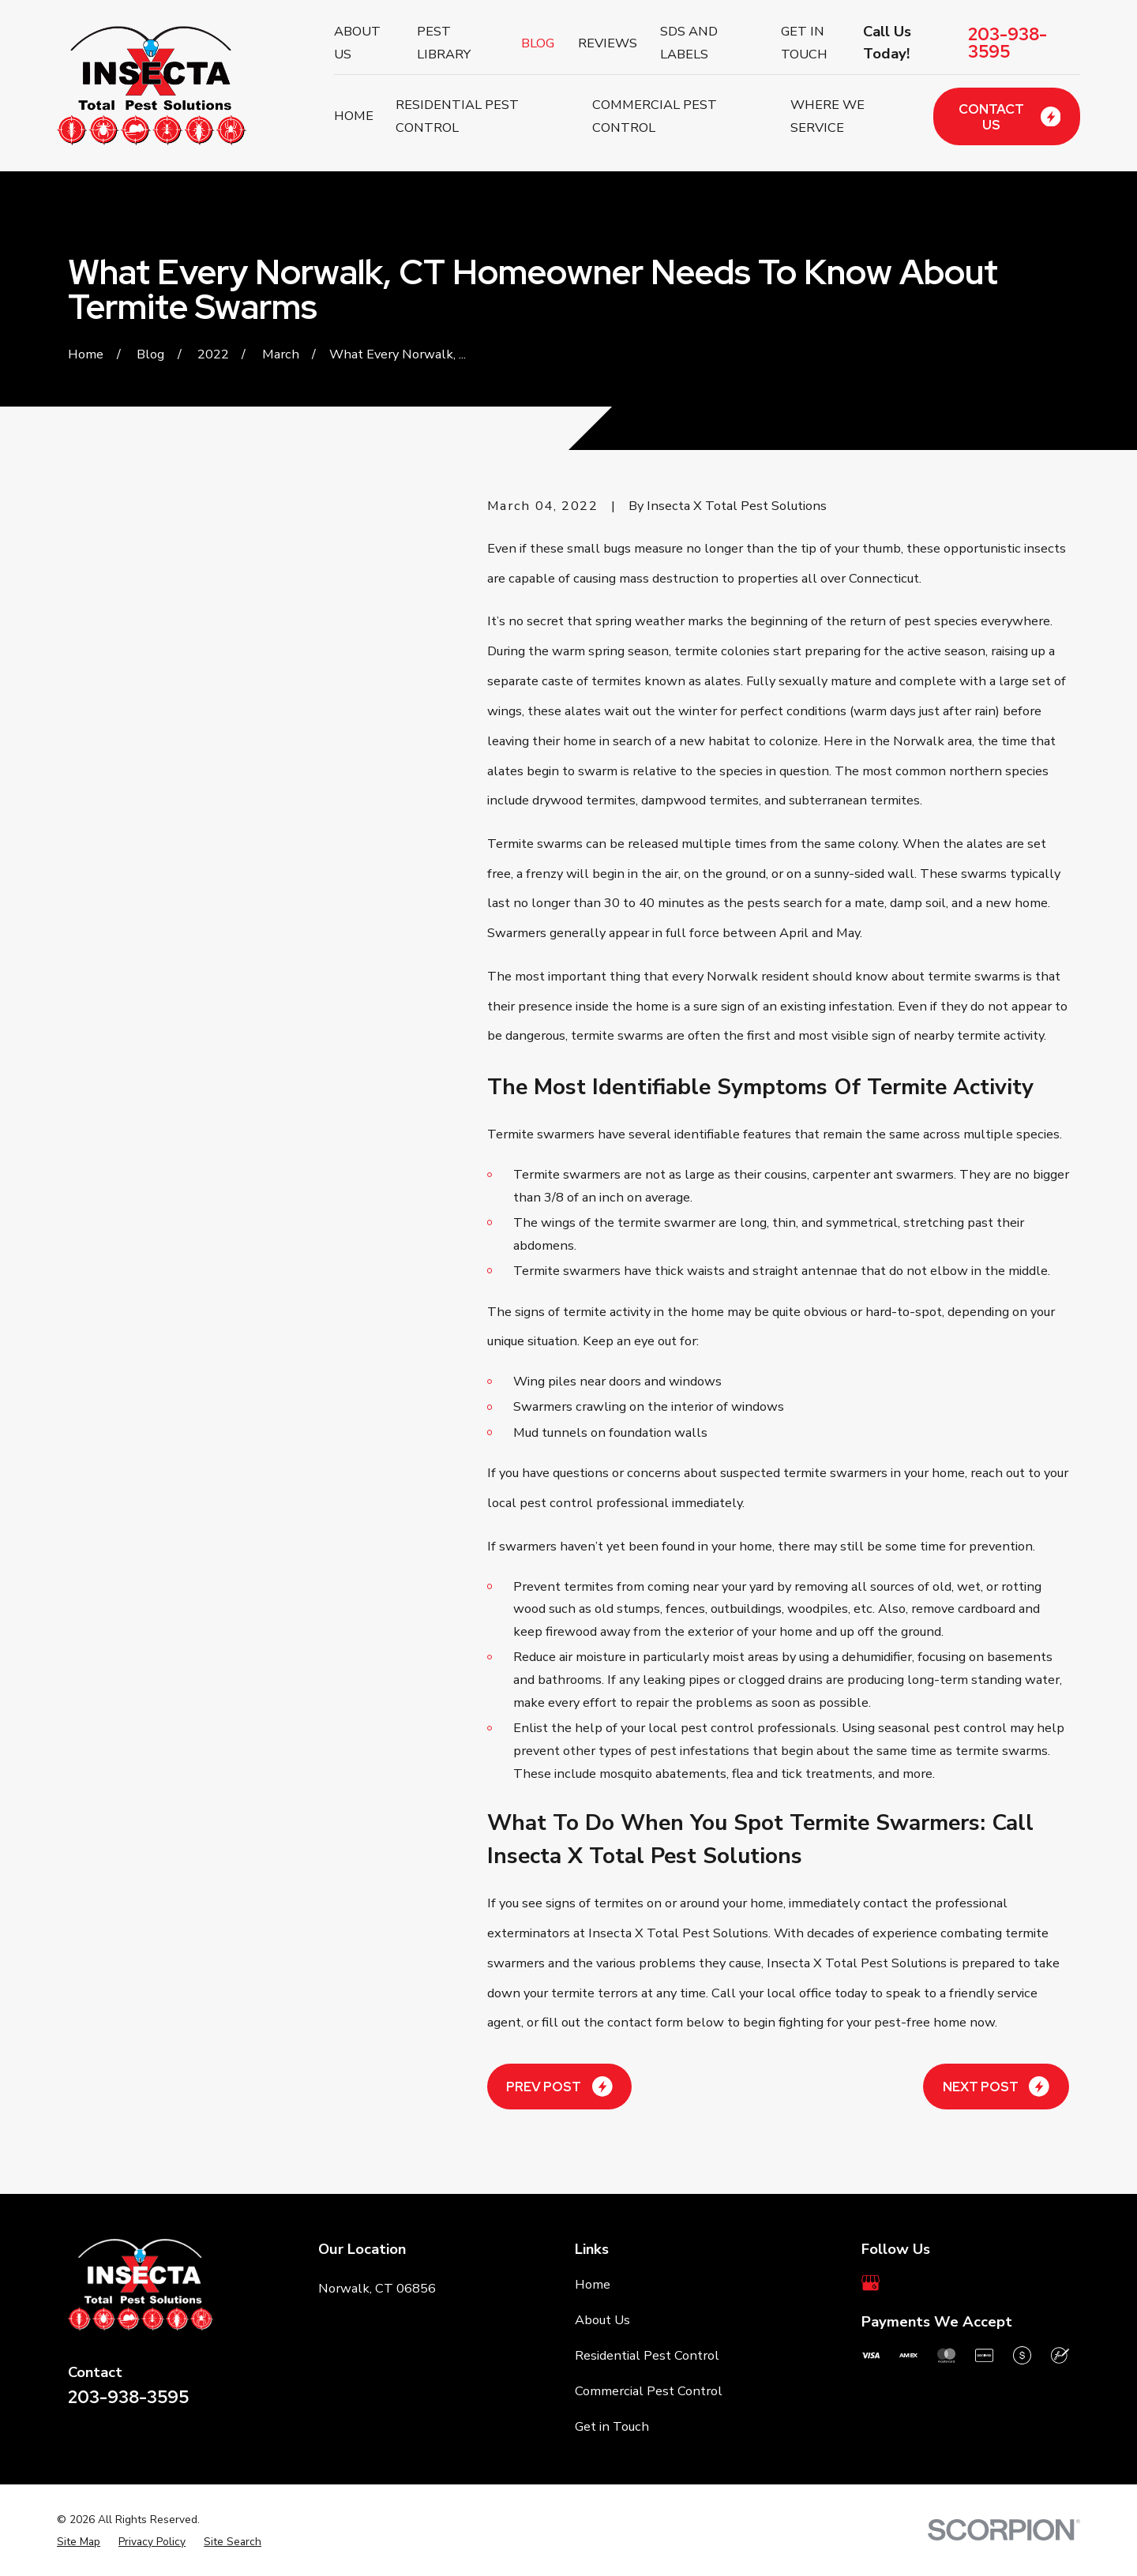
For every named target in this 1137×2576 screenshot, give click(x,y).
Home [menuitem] (353, 116)
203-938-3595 (1007, 43)
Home (592, 2284)
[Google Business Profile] (870, 2283)
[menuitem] (78, 2542)
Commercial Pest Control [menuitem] (654, 116)
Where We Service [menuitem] (827, 116)
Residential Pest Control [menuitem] (457, 116)
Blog (537, 43)
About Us (602, 2320)
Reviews (607, 43)
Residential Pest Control (647, 2355)
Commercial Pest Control (648, 2391)
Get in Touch (612, 2426)
